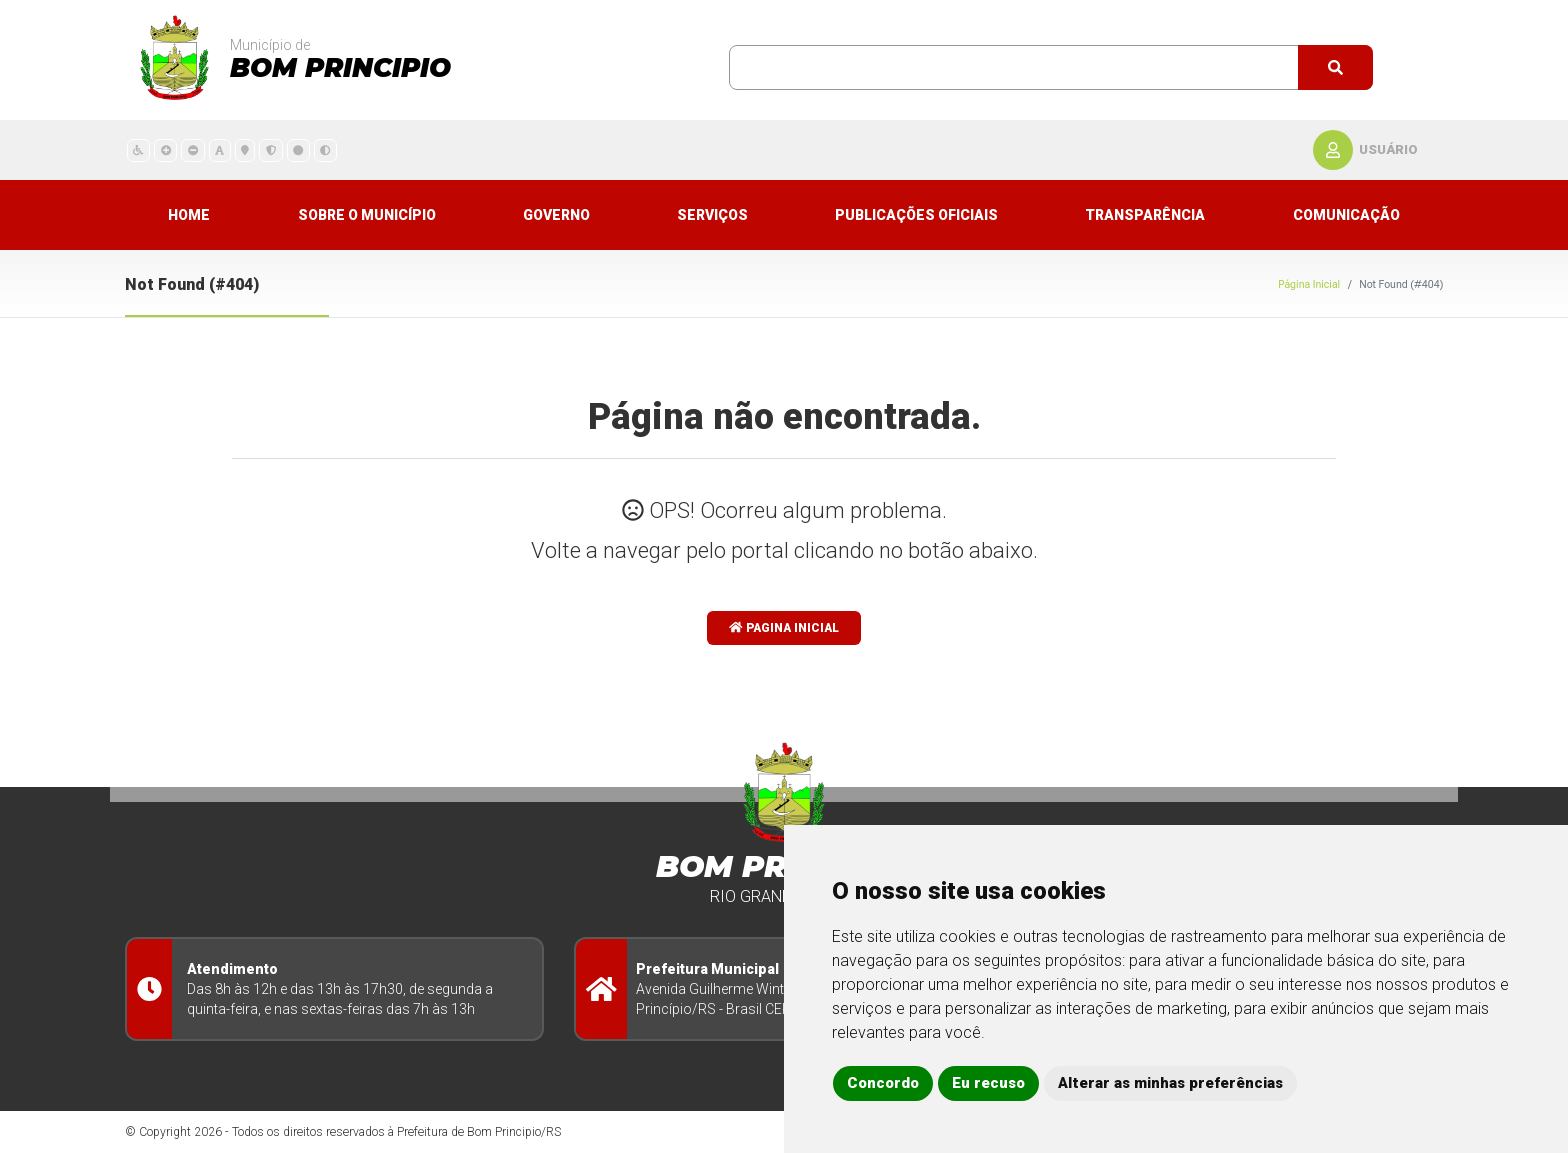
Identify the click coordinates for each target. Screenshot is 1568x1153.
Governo (556, 215)
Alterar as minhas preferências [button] (1170, 1083)
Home (189, 215)
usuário (1388, 149)
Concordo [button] (883, 1083)
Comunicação (1346, 215)
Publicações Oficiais (916, 215)
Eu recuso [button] (988, 1083)
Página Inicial (1309, 284)
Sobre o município (367, 215)
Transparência (1145, 215)
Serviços (712, 215)
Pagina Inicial (784, 628)
